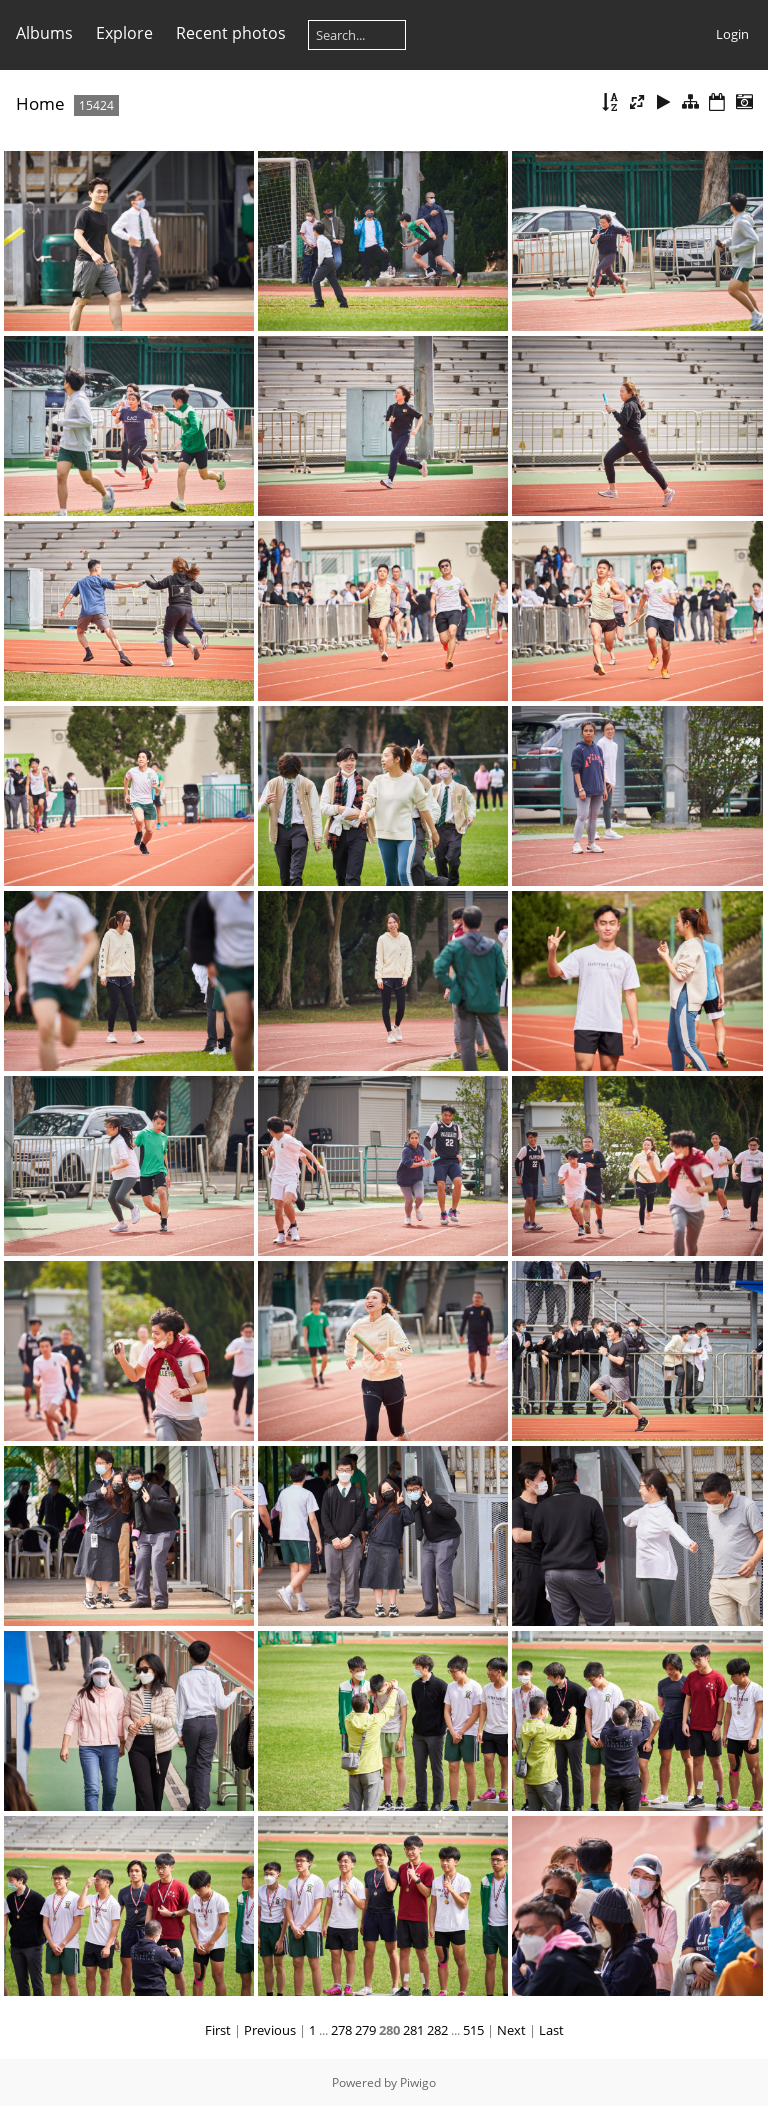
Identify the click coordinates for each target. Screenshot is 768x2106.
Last (551, 2030)
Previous (270, 2030)
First (218, 2030)
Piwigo (418, 2082)
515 (473, 2030)
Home (40, 103)
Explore (124, 33)
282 (437, 2030)
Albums (44, 33)
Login (732, 34)
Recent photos (231, 33)
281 (413, 2030)
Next (511, 2030)
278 (341, 2030)
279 (365, 2030)
